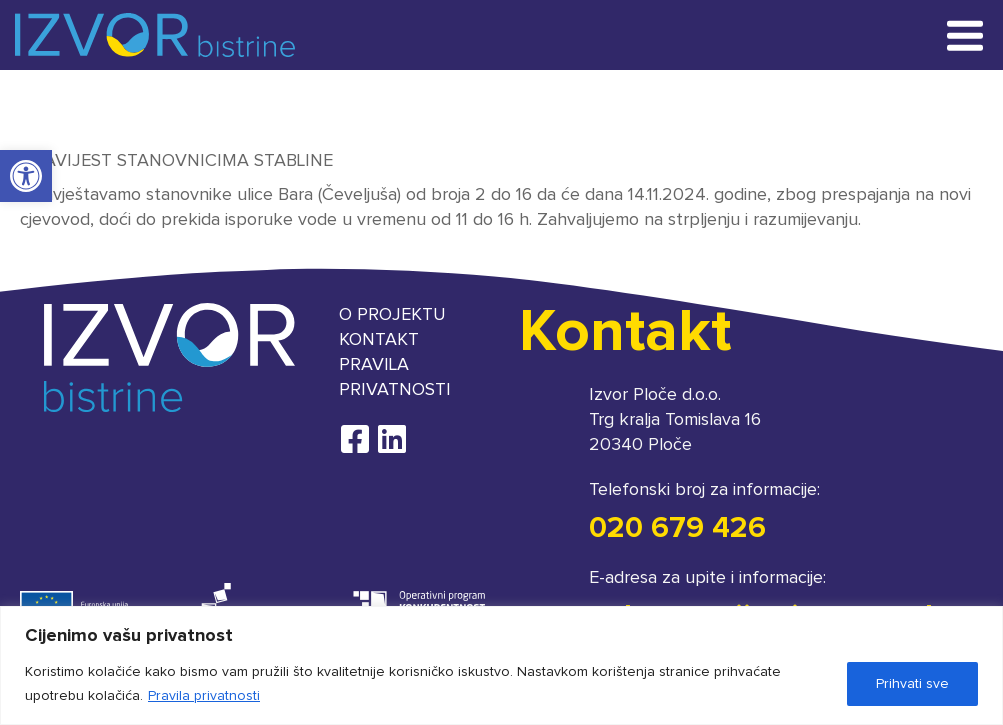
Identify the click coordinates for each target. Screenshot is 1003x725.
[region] (501, 665)
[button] (26, 176)
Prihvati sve (912, 684)
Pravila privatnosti (204, 696)
